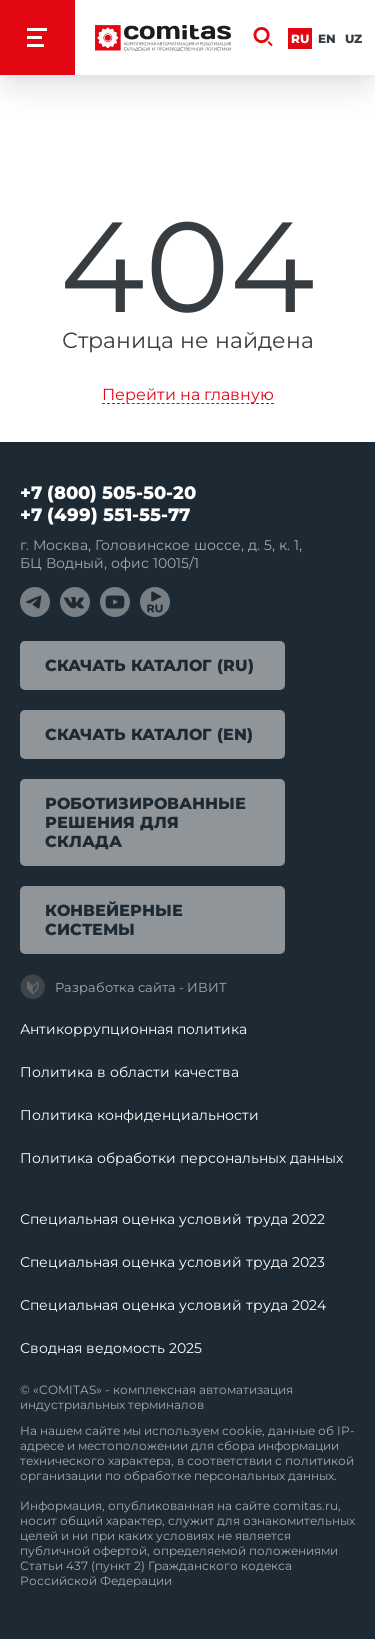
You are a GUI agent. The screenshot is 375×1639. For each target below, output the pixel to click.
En (327, 38)
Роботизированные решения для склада (145, 822)
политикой (319, 1460)
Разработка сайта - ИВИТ (123, 987)
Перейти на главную (188, 395)
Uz (353, 38)
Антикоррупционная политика (133, 1029)
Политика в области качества (129, 1072)
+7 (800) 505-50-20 (108, 493)
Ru (300, 38)
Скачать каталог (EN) (149, 734)
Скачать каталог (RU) (149, 665)
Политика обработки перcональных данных (181, 1158)
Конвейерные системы (114, 920)
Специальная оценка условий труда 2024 (173, 1305)
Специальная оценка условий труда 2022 (172, 1219)
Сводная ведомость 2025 (111, 1348)
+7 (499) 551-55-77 (105, 515)
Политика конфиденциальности (139, 1115)
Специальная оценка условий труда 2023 (172, 1262)
